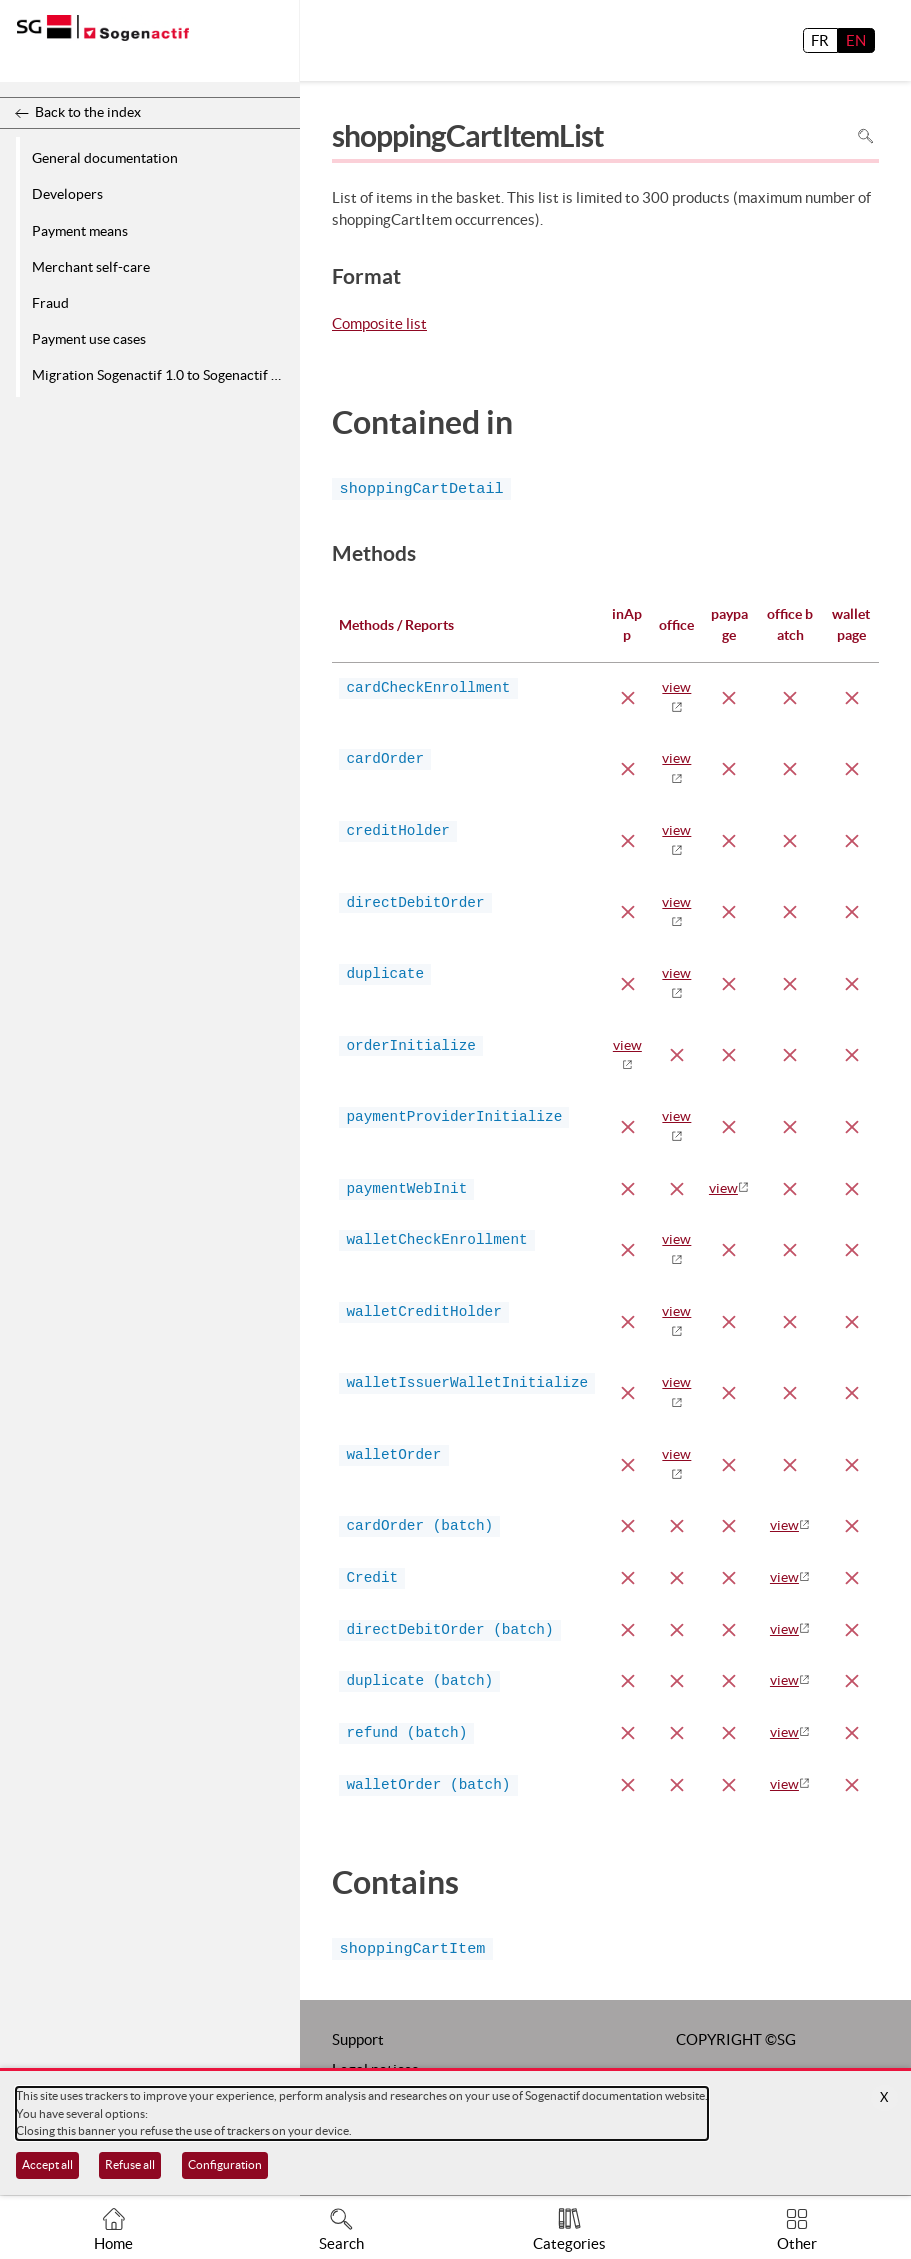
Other (797, 2243)
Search (341, 2243)
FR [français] (820, 40)
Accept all (47, 2164)
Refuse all (130, 2164)
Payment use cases (89, 339)
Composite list (379, 325)
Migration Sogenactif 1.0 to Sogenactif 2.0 (161, 375)
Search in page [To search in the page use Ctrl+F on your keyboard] (865, 135)
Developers (67, 194)
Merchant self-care (91, 267)
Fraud (50, 303)
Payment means (80, 231)
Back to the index (88, 112)
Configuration (225, 2164)
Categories (569, 2243)
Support (358, 2032)
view (723, 1188)
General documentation (105, 158)
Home (113, 2243)
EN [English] (856, 40)
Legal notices (375, 2062)
